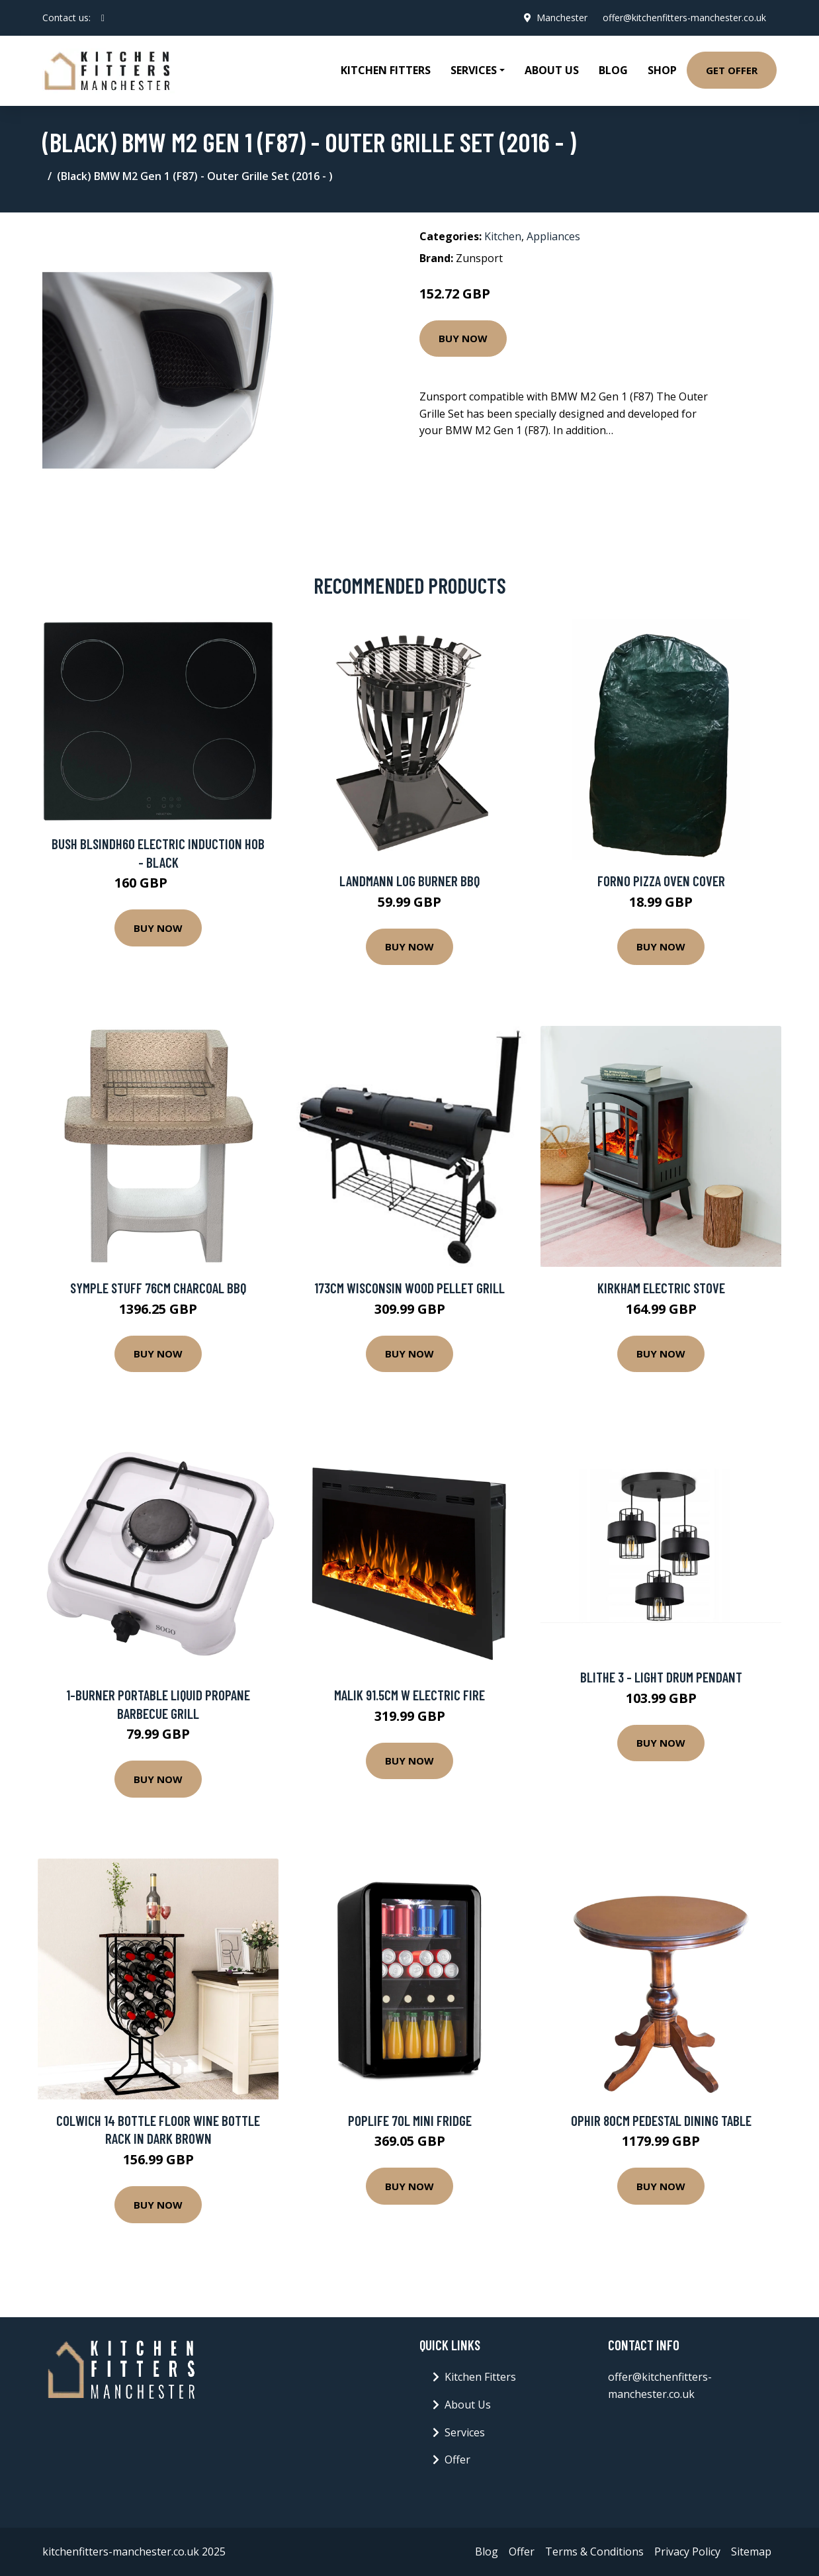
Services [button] (474, 70)
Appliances (553, 236)
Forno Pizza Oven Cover (661, 880)
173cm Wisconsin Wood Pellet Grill (409, 1287)
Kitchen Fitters (386, 70)
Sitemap (751, 2551)
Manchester (561, 17)
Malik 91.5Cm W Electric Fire (409, 1694)
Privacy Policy (687, 2551)
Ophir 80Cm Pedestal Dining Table (661, 2120)
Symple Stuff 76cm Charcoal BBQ (158, 1287)
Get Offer (731, 70)
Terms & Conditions (594, 2551)
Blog (613, 70)
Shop (662, 70)
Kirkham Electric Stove (661, 1287)
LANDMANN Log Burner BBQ (409, 880)
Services (465, 2432)
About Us (552, 70)
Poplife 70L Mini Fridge (410, 2120)
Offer (457, 2459)
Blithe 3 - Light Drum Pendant (661, 1677)
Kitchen (502, 236)
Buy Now (463, 338)
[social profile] (103, 17)
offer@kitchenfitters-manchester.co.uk (684, 17)
